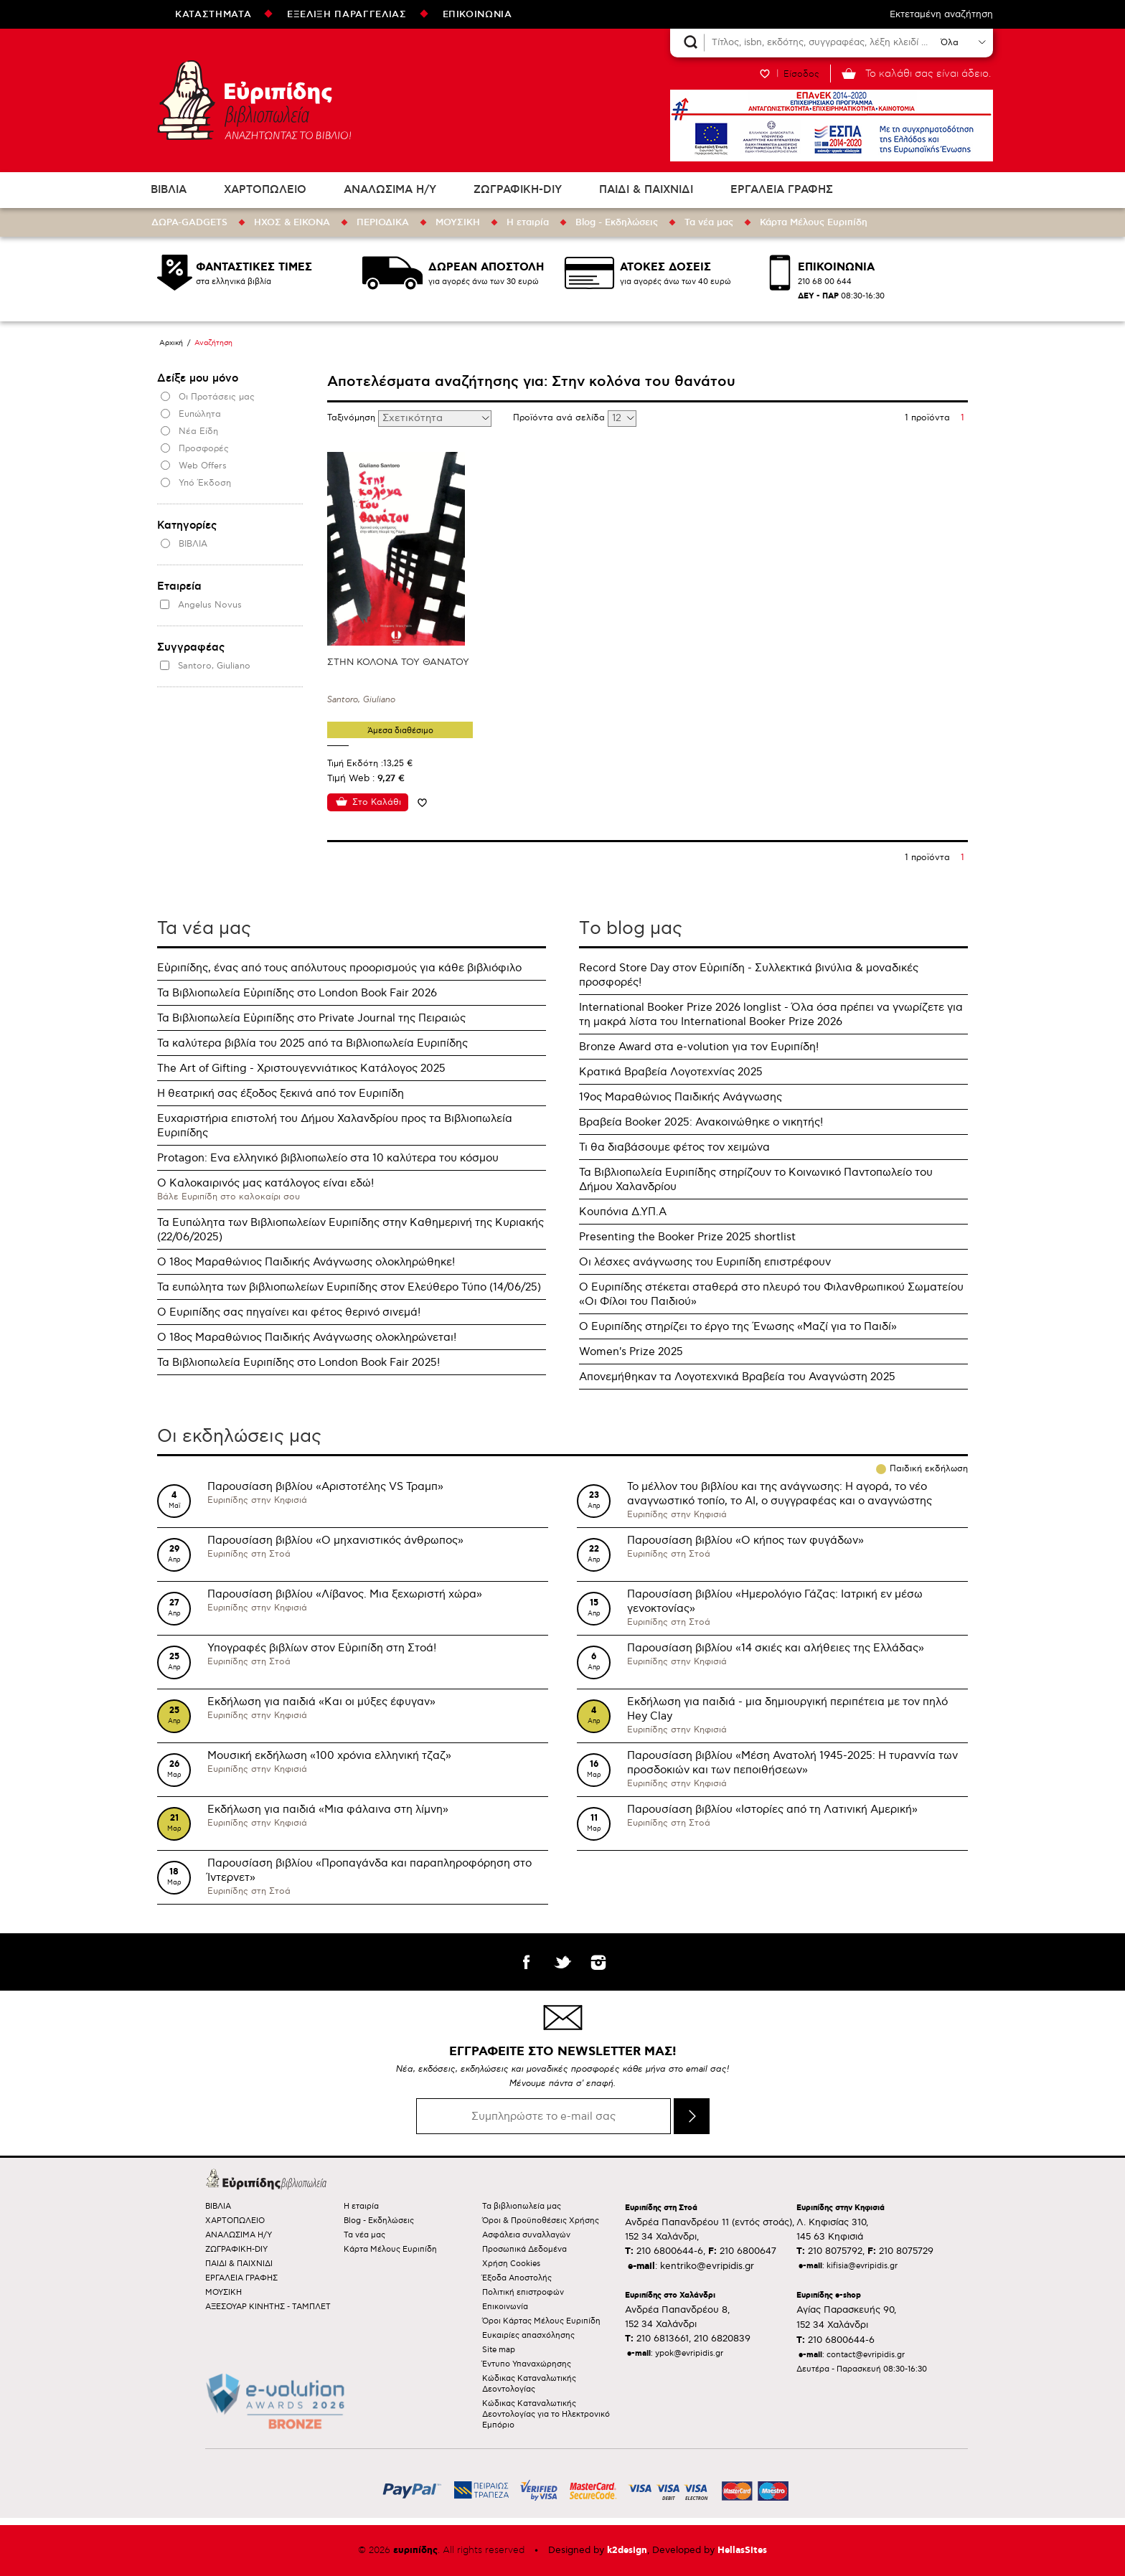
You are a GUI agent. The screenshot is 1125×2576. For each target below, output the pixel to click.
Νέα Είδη (198, 431)
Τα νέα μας (708, 222)
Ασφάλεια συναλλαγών (526, 2235)
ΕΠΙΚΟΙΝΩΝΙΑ (477, 14)
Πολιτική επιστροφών (523, 2292)
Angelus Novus (210, 605)
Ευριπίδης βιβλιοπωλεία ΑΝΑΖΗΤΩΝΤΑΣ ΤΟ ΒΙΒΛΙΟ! (254, 100)
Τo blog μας (630, 928)
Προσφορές (204, 448)
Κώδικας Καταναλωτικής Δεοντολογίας (529, 2384)
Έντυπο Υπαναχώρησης (526, 2364)
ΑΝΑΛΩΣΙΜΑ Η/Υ (390, 190)
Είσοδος (801, 74)
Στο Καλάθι (376, 802)
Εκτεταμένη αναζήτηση (941, 14)
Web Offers (203, 466)
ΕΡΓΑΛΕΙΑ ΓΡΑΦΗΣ (781, 190)
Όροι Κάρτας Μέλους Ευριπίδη (541, 2321)
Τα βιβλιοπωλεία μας (521, 2206)
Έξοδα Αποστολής (517, 2278)
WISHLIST (765, 73)
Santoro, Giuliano (214, 666)
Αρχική (171, 343)
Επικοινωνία (505, 2306)
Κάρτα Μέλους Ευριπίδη (813, 222)
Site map (498, 2349)
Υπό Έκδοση (205, 483)
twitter (562, 1962)
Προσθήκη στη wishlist (422, 802)
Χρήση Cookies (511, 2263)
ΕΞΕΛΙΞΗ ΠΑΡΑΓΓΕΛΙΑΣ (346, 14)
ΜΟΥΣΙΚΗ (458, 222)
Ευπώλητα (200, 414)
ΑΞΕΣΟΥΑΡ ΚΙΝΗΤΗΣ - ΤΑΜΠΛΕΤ (268, 2306)
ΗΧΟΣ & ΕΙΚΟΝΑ (292, 222)
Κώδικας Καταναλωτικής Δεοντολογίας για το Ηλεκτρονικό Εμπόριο (546, 2414)
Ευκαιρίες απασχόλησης (528, 2335)
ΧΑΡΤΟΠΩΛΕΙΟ (265, 190)
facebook (526, 1962)
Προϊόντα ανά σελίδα (560, 417)
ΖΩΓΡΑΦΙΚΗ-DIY (518, 190)
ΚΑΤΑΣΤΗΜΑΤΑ (213, 14)
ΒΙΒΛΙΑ (169, 190)
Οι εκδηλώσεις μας (239, 1436)
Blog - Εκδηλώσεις (616, 222)
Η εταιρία (528, 222)
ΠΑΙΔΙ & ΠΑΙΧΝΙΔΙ (646, 190)
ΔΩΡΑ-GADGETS (189, 222)
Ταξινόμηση (352, 417)
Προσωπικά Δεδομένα (524, 2249)
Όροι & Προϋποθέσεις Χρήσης (540, 2220)
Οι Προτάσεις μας (217, 397)
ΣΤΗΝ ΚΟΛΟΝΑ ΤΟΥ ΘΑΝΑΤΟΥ (398, 662)
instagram (598, 1962)
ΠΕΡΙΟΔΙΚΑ (383, 222)
